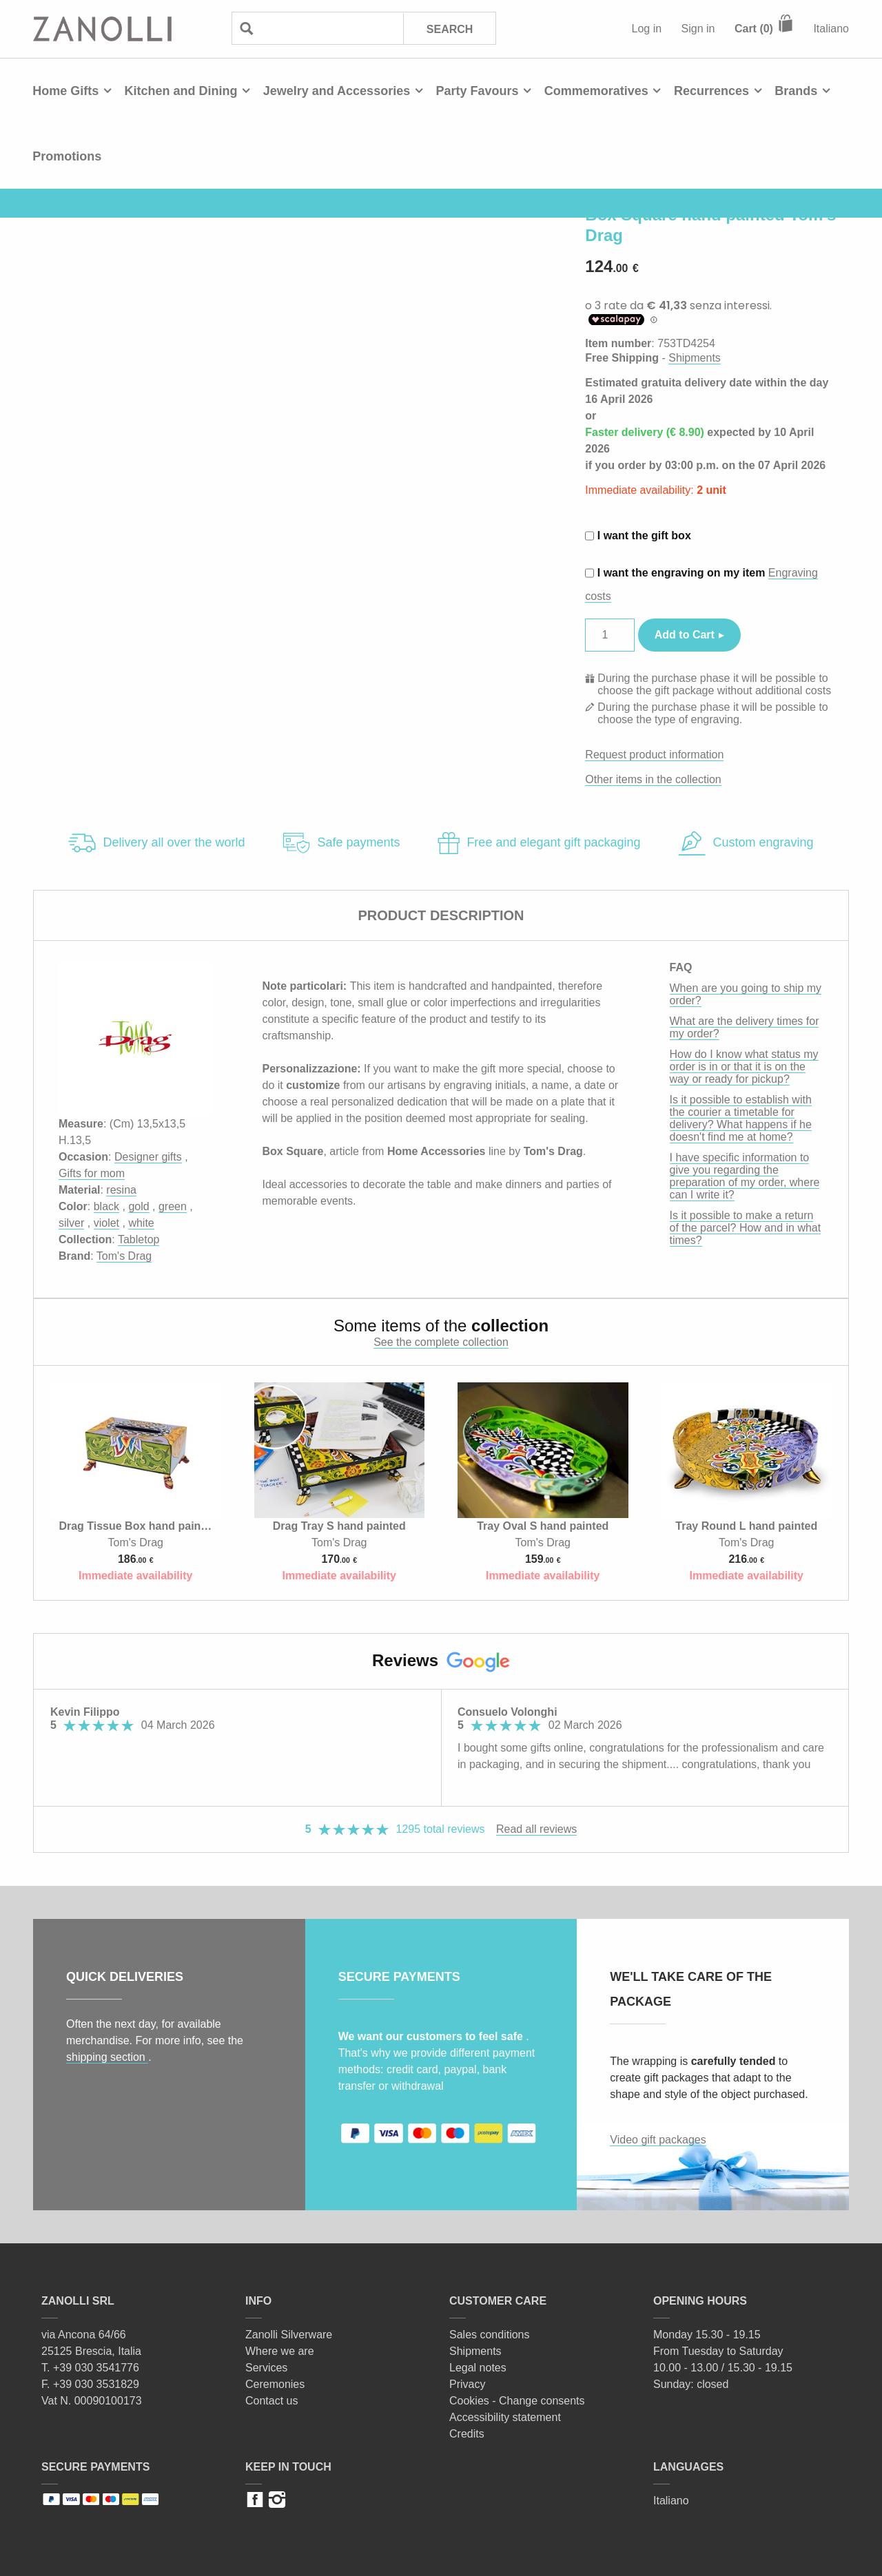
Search (450, 29)
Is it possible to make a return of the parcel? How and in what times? (745, 1227)
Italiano (831, 28)
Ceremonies (275, 2384)
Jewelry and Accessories (336, 91)
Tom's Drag (124, 1256)
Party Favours (476, 91)
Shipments (694, 358)
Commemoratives (596, 91)
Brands (796, 91)
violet (106, 1223)
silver (71, 1223)
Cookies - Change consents (517, 2401)
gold (138, 1206)
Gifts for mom (92, 1173)
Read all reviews (536, 1829)
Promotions (66, 156)
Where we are (279, 2351)
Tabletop (139, 1239)
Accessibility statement (505, 2417)
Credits (466, 2434)
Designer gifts (148, 1157)
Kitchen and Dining (180, 91)
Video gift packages (658, 2140)
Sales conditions (489, 2334)
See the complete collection (441, 1342)
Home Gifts (65, 91)
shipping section (107, 2057)
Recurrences (711, 91)
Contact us (271, 2401)
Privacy (467, 2384)
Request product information (654, 754)
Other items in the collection (653, 779)
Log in (647, 28)
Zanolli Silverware (288, 2334)
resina (121, 1190)
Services (266, 2368)
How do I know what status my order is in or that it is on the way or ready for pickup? (744, 1066)
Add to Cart (685, 635)
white (141, 1223)
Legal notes (477, 2368)
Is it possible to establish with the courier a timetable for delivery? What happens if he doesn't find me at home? (741, 1118)
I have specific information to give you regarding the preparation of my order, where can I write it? (745, 1176)
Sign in (698, 28)
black (106, 1206)
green (172, 1206)
